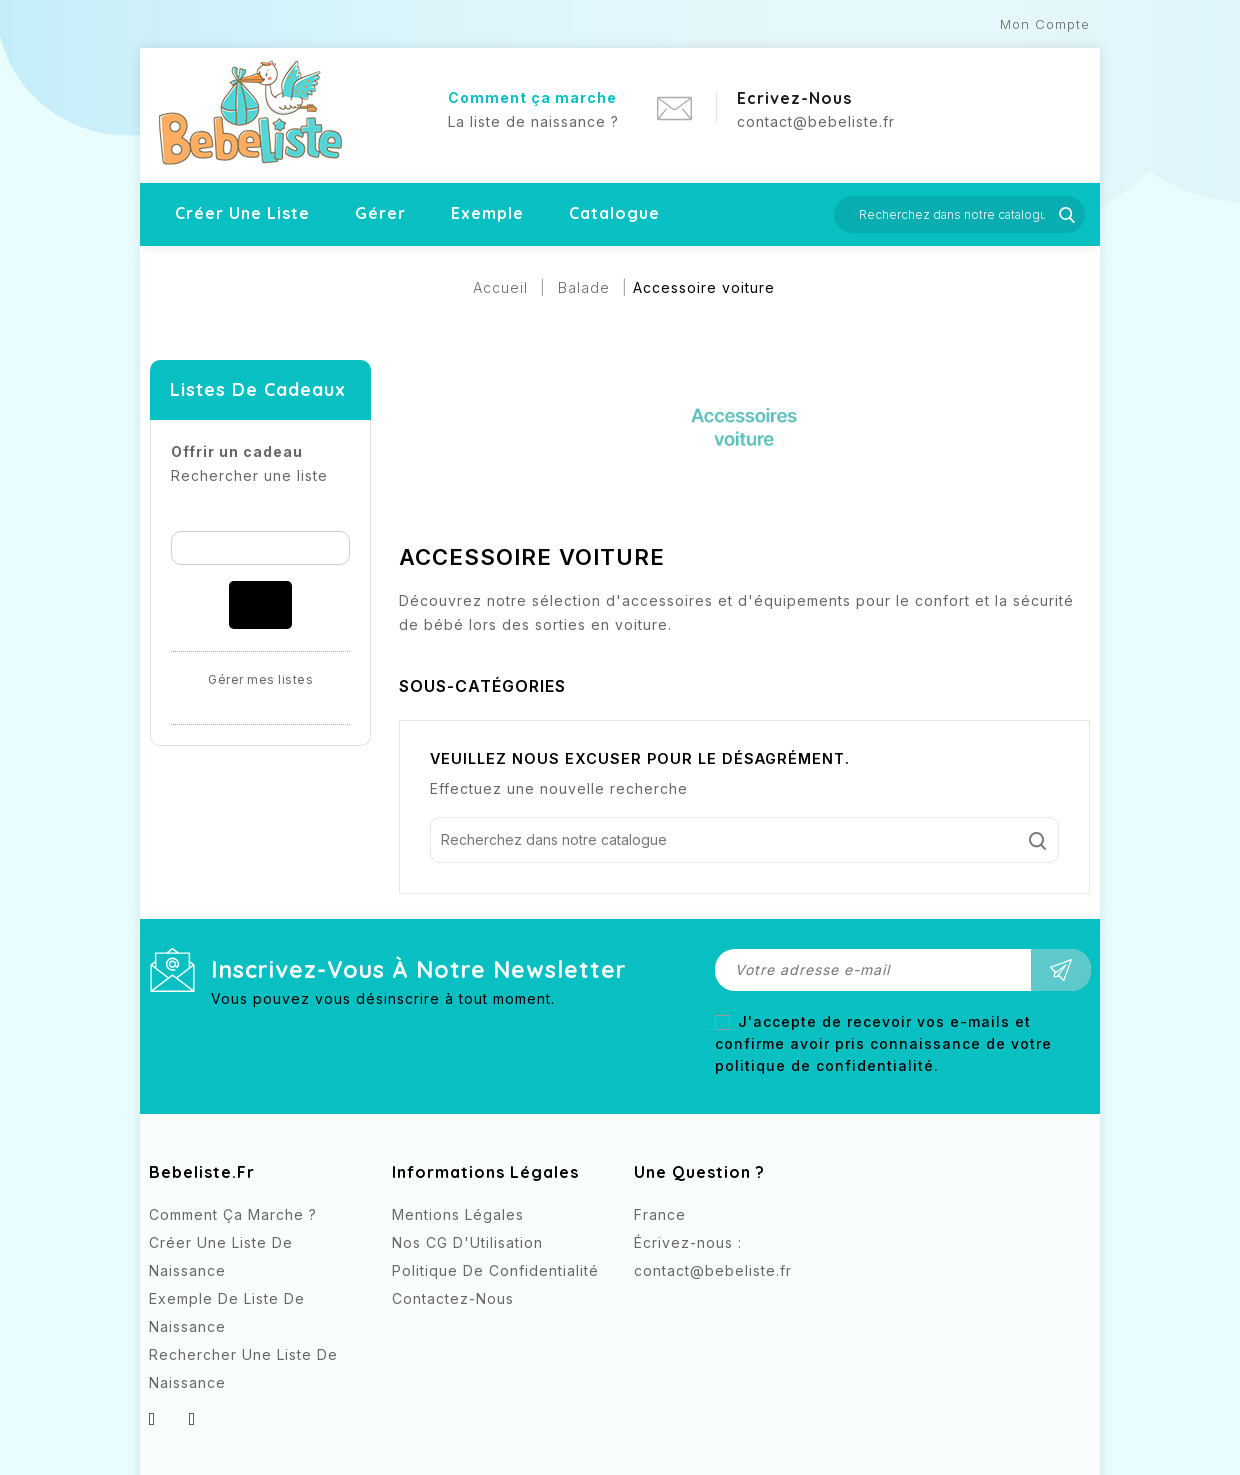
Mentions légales (458, 1214)
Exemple (487, 213)
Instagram (691, 1307)
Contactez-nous (453, 1298)
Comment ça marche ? (233, 1214)
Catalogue (614, 213)
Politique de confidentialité (495, 1270)
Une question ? (699, 1172)
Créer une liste (242, 213)
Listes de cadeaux (258, 389)
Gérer (380, 213)
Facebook (651, 1307)
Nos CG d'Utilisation (467, 1242)
